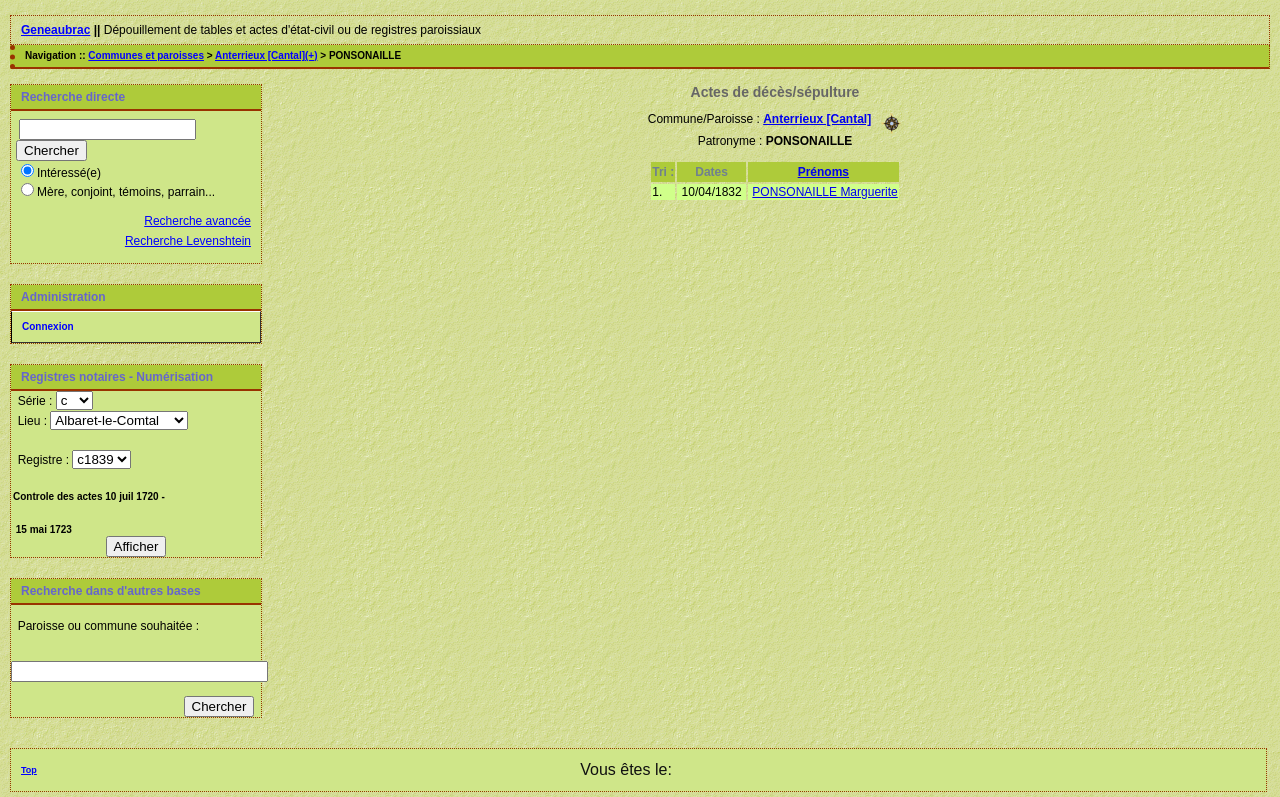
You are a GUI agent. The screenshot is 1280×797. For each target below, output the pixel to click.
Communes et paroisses (146, 55)
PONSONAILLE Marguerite (824, 192)
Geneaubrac (55, 30)
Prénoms (823, 172)
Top (29, 770)
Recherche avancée (197, 221)
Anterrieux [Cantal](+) (266, 55)
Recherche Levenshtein (188, 241)
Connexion (48, 326)
